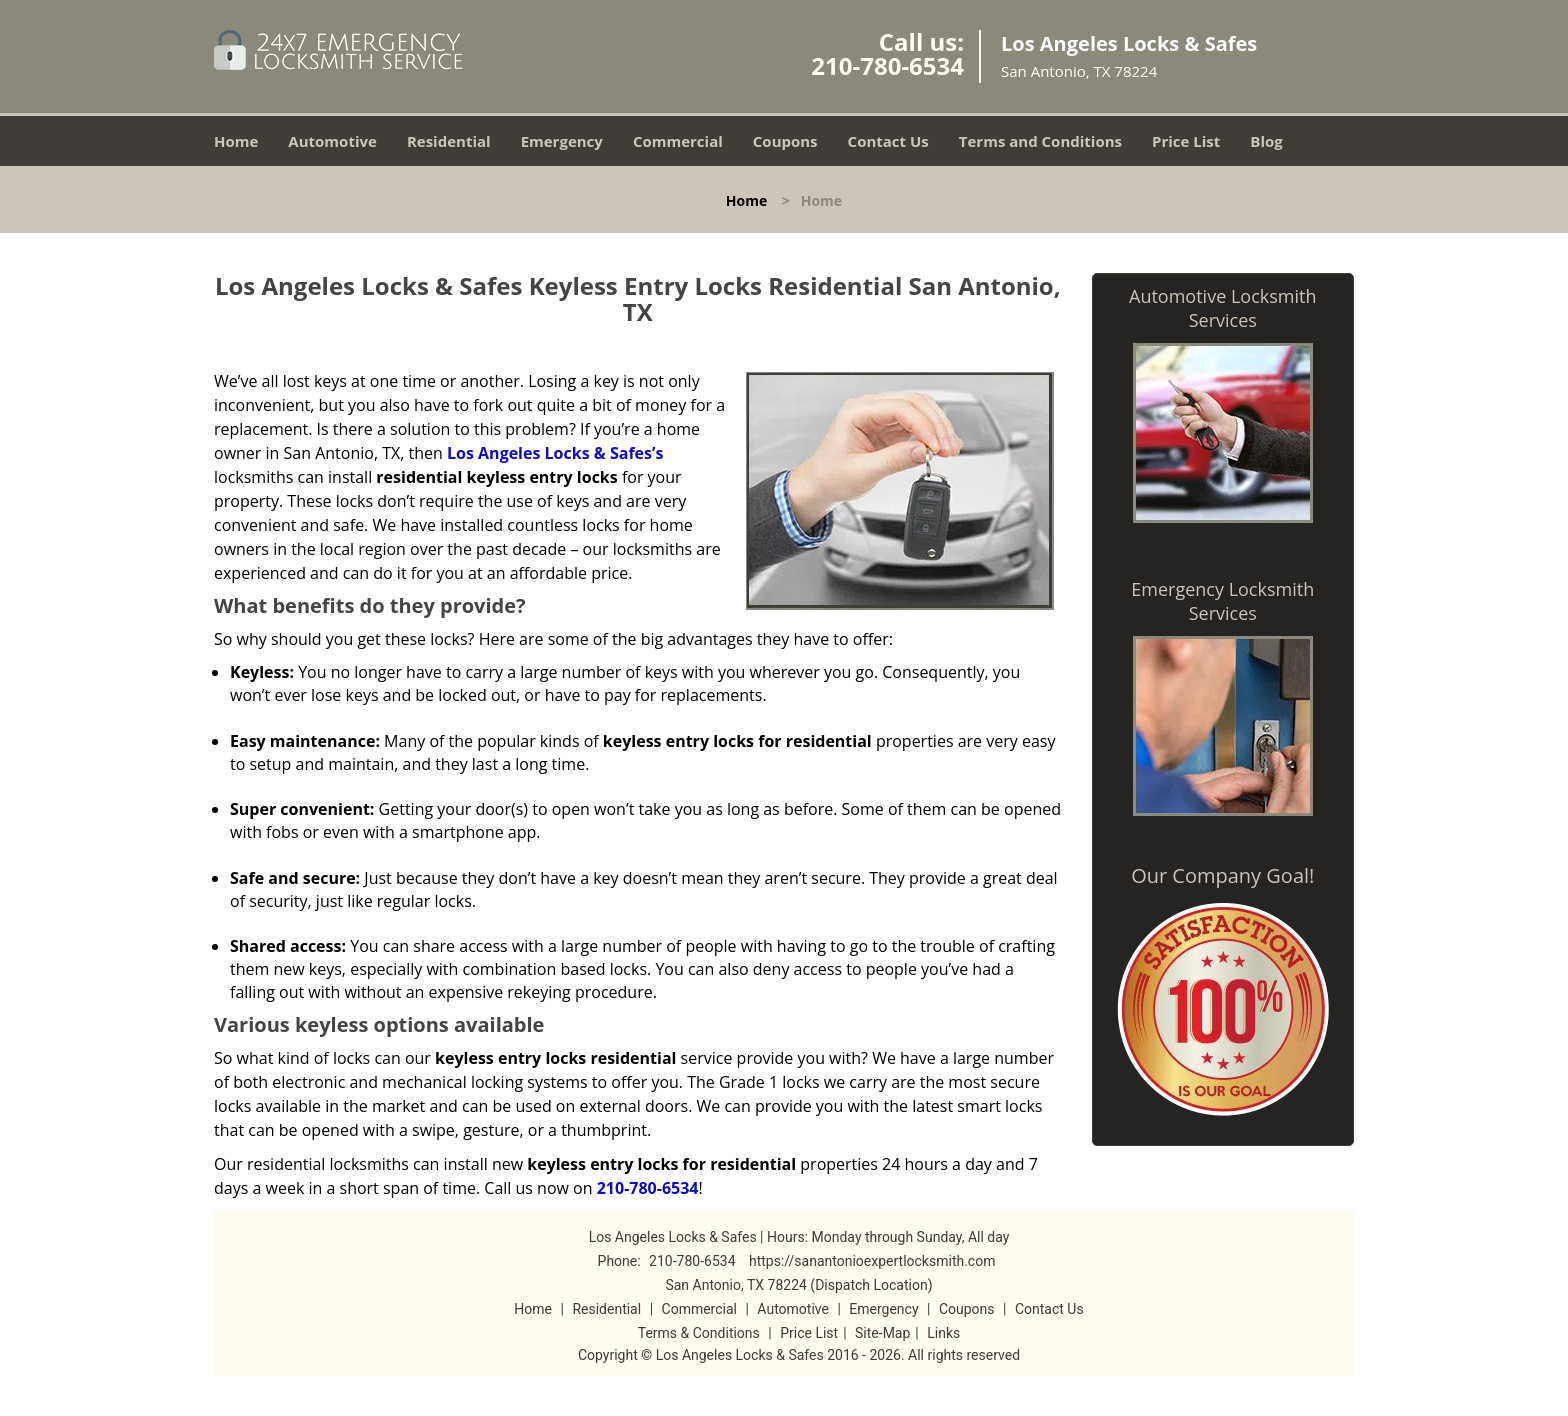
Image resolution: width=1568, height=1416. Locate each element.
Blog (1266, 141)
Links (943, 1333)
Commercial (678, 141)
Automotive (332, 141)
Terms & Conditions (699, 1333)
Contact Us (888, 141)
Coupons (785, 141)
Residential (449, 141)
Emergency (562, 141)
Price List (1186, 141)
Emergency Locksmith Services (1222, 601)
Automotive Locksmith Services (1222, 308)
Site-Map (882, 1333)
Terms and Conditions (1040, 141)
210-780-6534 (887, 65)
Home (236, 141)
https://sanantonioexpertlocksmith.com (872, 1261)
